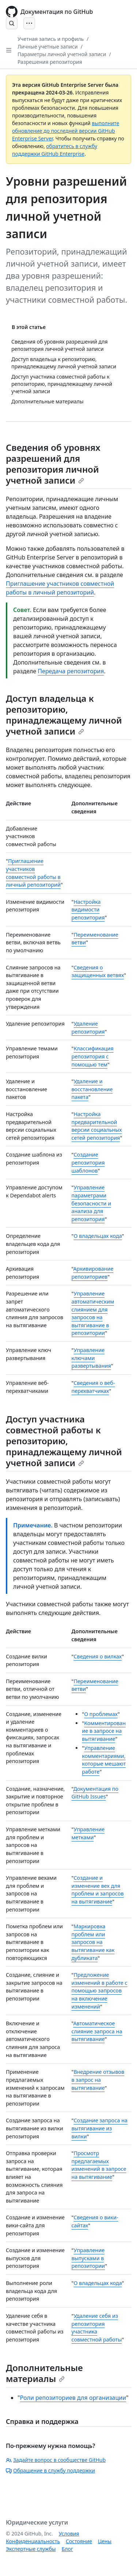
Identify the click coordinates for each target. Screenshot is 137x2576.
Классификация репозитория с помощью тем (93, 1056)
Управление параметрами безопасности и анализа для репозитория (91, 1203)
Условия (69, 2533)
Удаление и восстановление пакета (92, 1089)
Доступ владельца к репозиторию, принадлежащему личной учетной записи (64, 714)
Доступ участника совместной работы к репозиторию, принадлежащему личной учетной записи (64, 1441)
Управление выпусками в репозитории (88, 2258)
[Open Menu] (29, 23)
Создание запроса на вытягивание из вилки (100, 2128)
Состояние (79, 2541)
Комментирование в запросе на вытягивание (104, 1731)
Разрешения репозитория (50, 61)
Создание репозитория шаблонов (88, 1162)
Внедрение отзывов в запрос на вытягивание (98, 2079)
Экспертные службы (31, 2548)
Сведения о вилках (97, 1656)
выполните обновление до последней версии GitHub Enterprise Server (65, 131)
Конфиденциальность (33, 2541)
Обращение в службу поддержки (50, 2470)
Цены (104, 2541)
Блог (67, 2548)
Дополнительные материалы (44, 2373)
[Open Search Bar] (12, 23)
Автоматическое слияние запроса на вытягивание (97, 2031)
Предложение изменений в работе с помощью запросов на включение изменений (100, 1990)
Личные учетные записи (48, 46)
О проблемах (101, 1714)
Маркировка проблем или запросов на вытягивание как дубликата (93, 1942)
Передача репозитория (71, 671)
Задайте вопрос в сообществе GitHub (56, 2459)
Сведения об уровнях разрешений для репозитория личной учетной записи (53, 463)
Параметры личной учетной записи (62, 54)
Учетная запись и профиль (51, 38)
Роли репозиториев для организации (73, 2398)
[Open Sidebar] (9, 50)
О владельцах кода (97, 1235)
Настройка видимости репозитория (88, 909)
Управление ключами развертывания (91, 1358)
